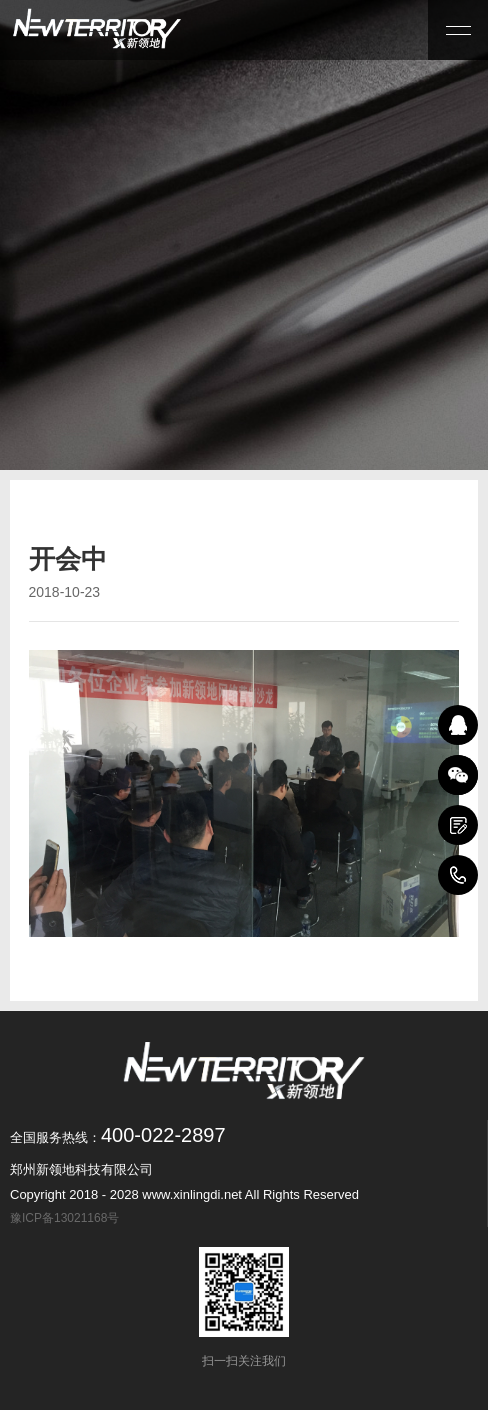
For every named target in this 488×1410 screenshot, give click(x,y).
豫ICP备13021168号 (68, 1218)
